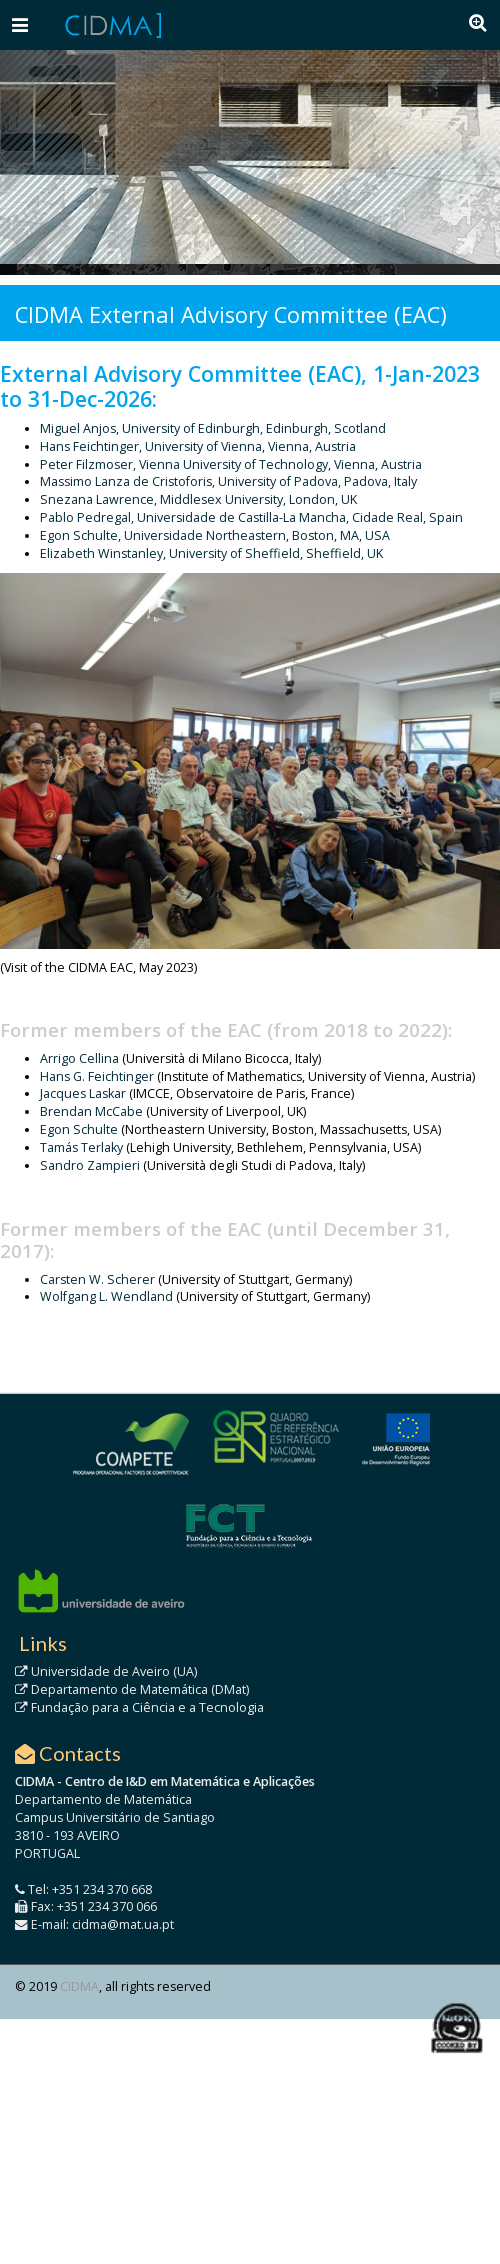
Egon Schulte (80, 1129)
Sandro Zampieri (90, 1165)
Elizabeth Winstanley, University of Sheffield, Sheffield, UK (211, 553)
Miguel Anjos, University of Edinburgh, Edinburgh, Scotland (213, 428)
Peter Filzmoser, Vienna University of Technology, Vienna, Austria (231, 464)
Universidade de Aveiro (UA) (106, 1671)
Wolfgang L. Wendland (106, 1296)
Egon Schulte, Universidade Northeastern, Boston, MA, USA (215, 535)
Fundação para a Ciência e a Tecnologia (139, 1707)
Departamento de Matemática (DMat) (132, 1689)
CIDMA (79, 1986)
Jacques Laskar (83, 1093)
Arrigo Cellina (79, 1058)
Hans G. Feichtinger (97, 1076)
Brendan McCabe (91, 1111)
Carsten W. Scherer (97, 1279)
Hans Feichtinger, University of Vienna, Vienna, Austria (198, 446)
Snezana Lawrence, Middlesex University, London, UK (198, 499)
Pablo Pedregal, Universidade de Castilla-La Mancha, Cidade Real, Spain (251, 517)
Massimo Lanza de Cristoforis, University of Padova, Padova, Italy (228, 481)
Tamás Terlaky (81, 1147)
